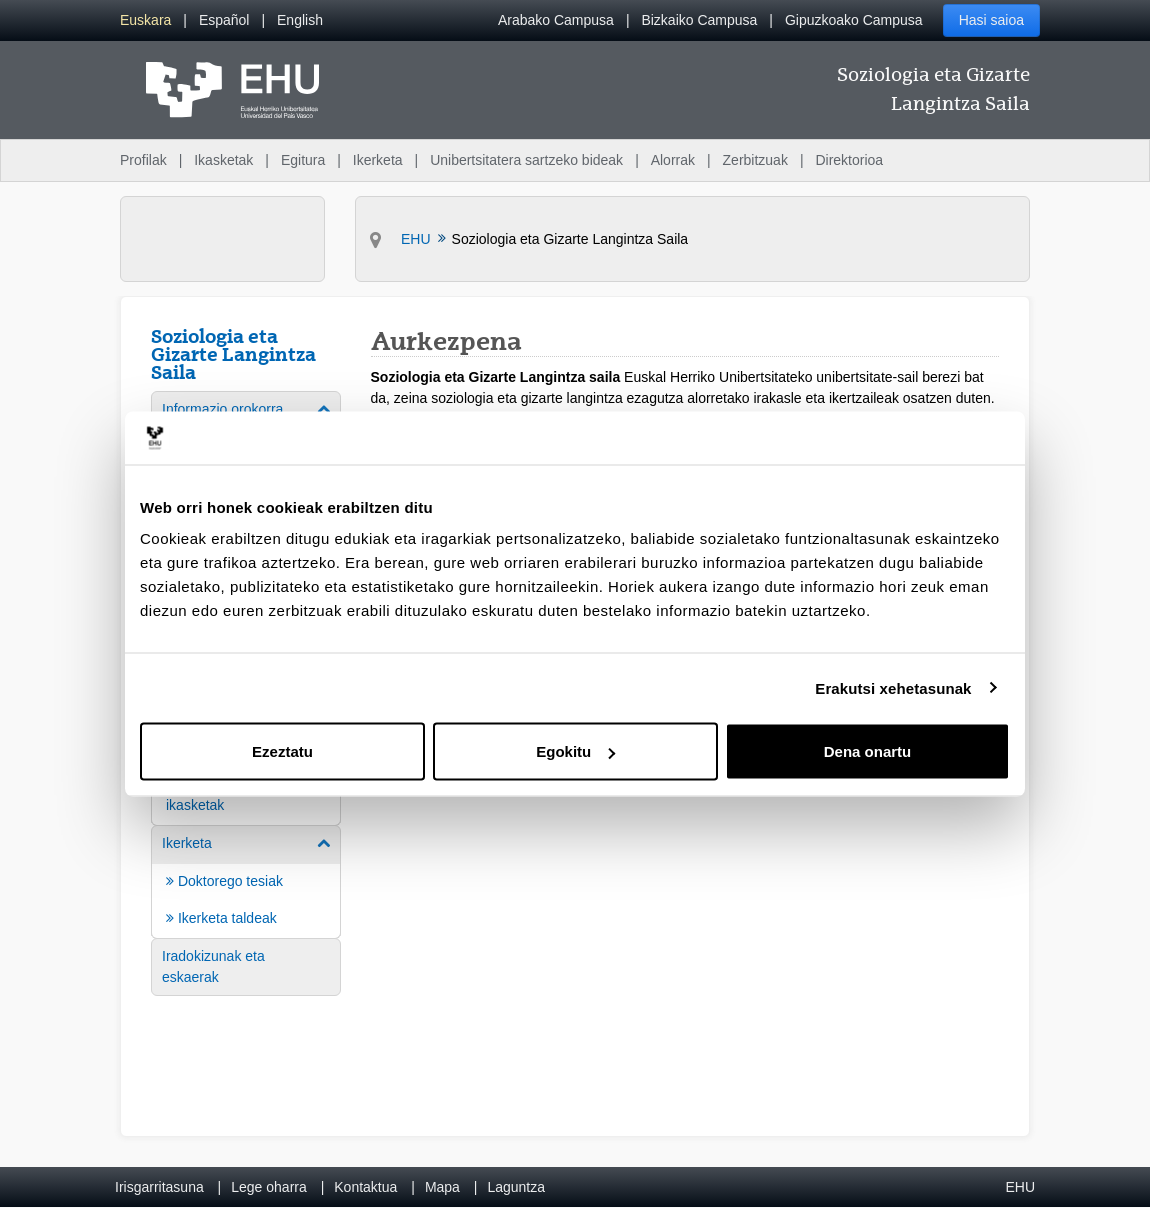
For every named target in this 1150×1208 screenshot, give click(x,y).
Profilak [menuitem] (143, 160)
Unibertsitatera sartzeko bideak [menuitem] (526, 160)
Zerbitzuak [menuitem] (755, 160)
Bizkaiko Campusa (699, 20)
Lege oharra (269, 1187)
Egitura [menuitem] (303, 160)
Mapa (442, 1187)
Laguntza (516, 1187)
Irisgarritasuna (159, 1187)
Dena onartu (868, 751)
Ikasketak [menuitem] (223, 160)
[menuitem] (145, 20)
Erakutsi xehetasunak (893, 687)
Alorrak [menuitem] (673, 160)
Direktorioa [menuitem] (849, 160)
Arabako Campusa (556, 20)
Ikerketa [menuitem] (378, 160)
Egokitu (575, 751)
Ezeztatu (282, 751)
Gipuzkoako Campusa (854, 20)
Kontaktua (365, 1187)
